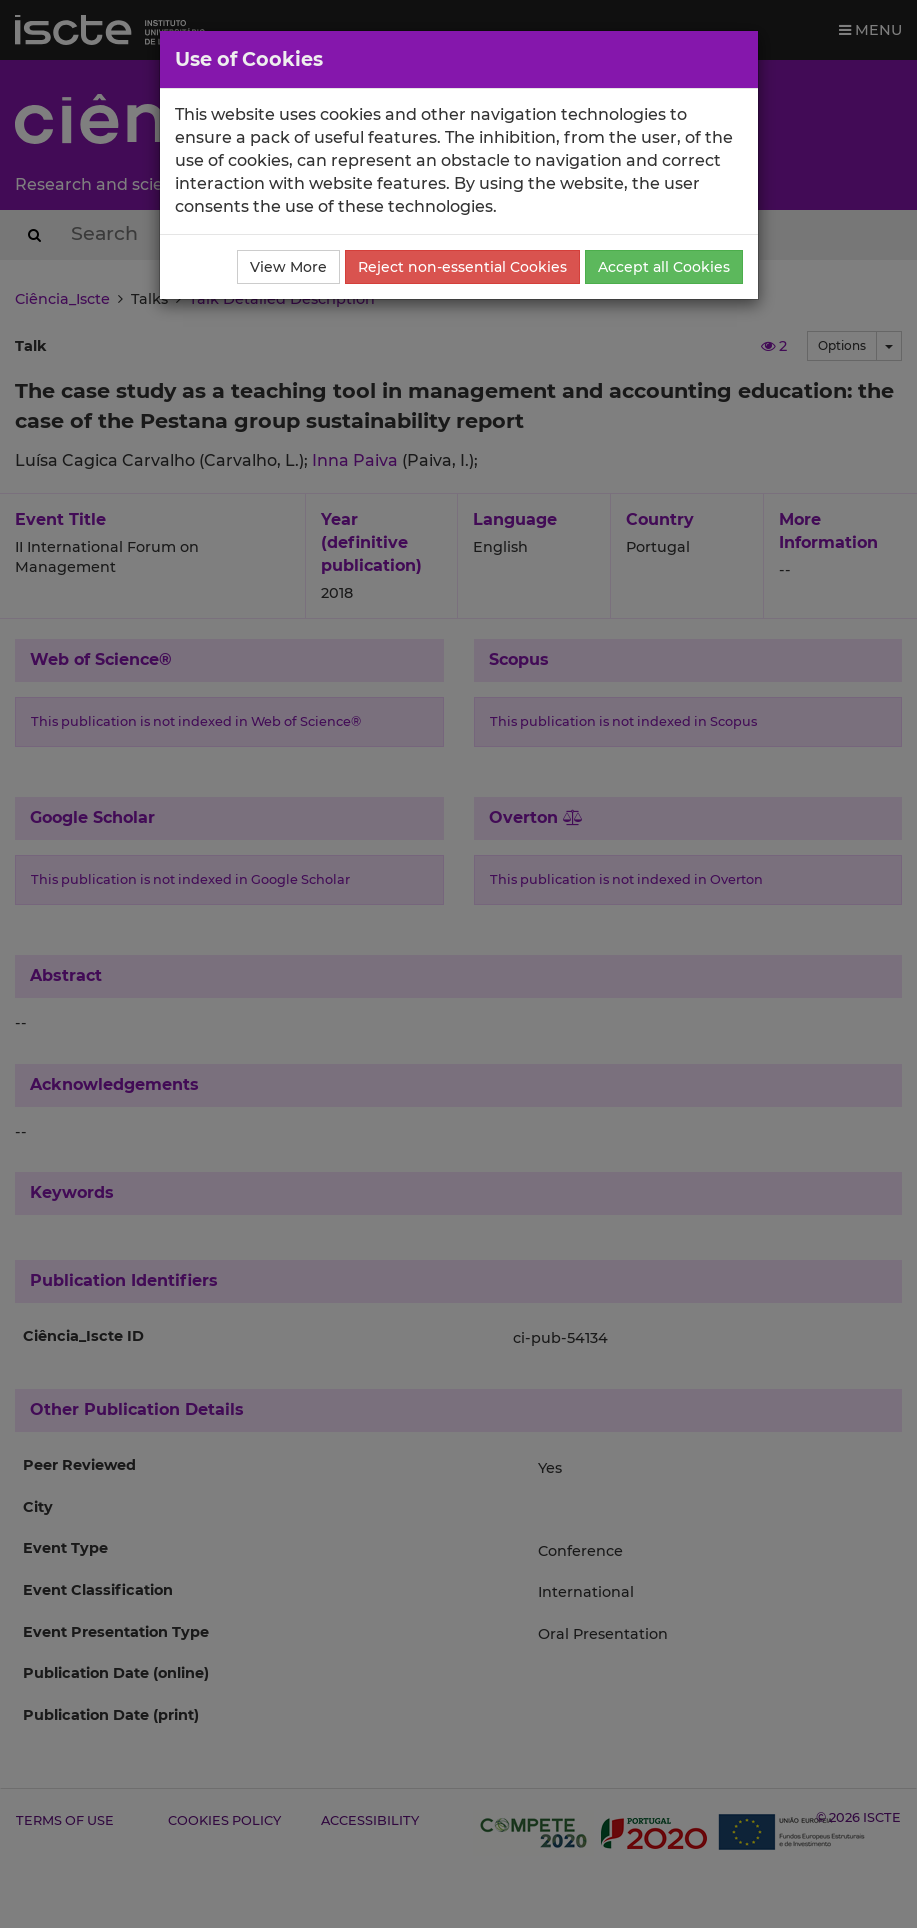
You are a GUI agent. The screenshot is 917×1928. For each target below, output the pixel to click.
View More (288, 267)
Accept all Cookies (664, 267)
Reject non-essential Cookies (462, 267)
